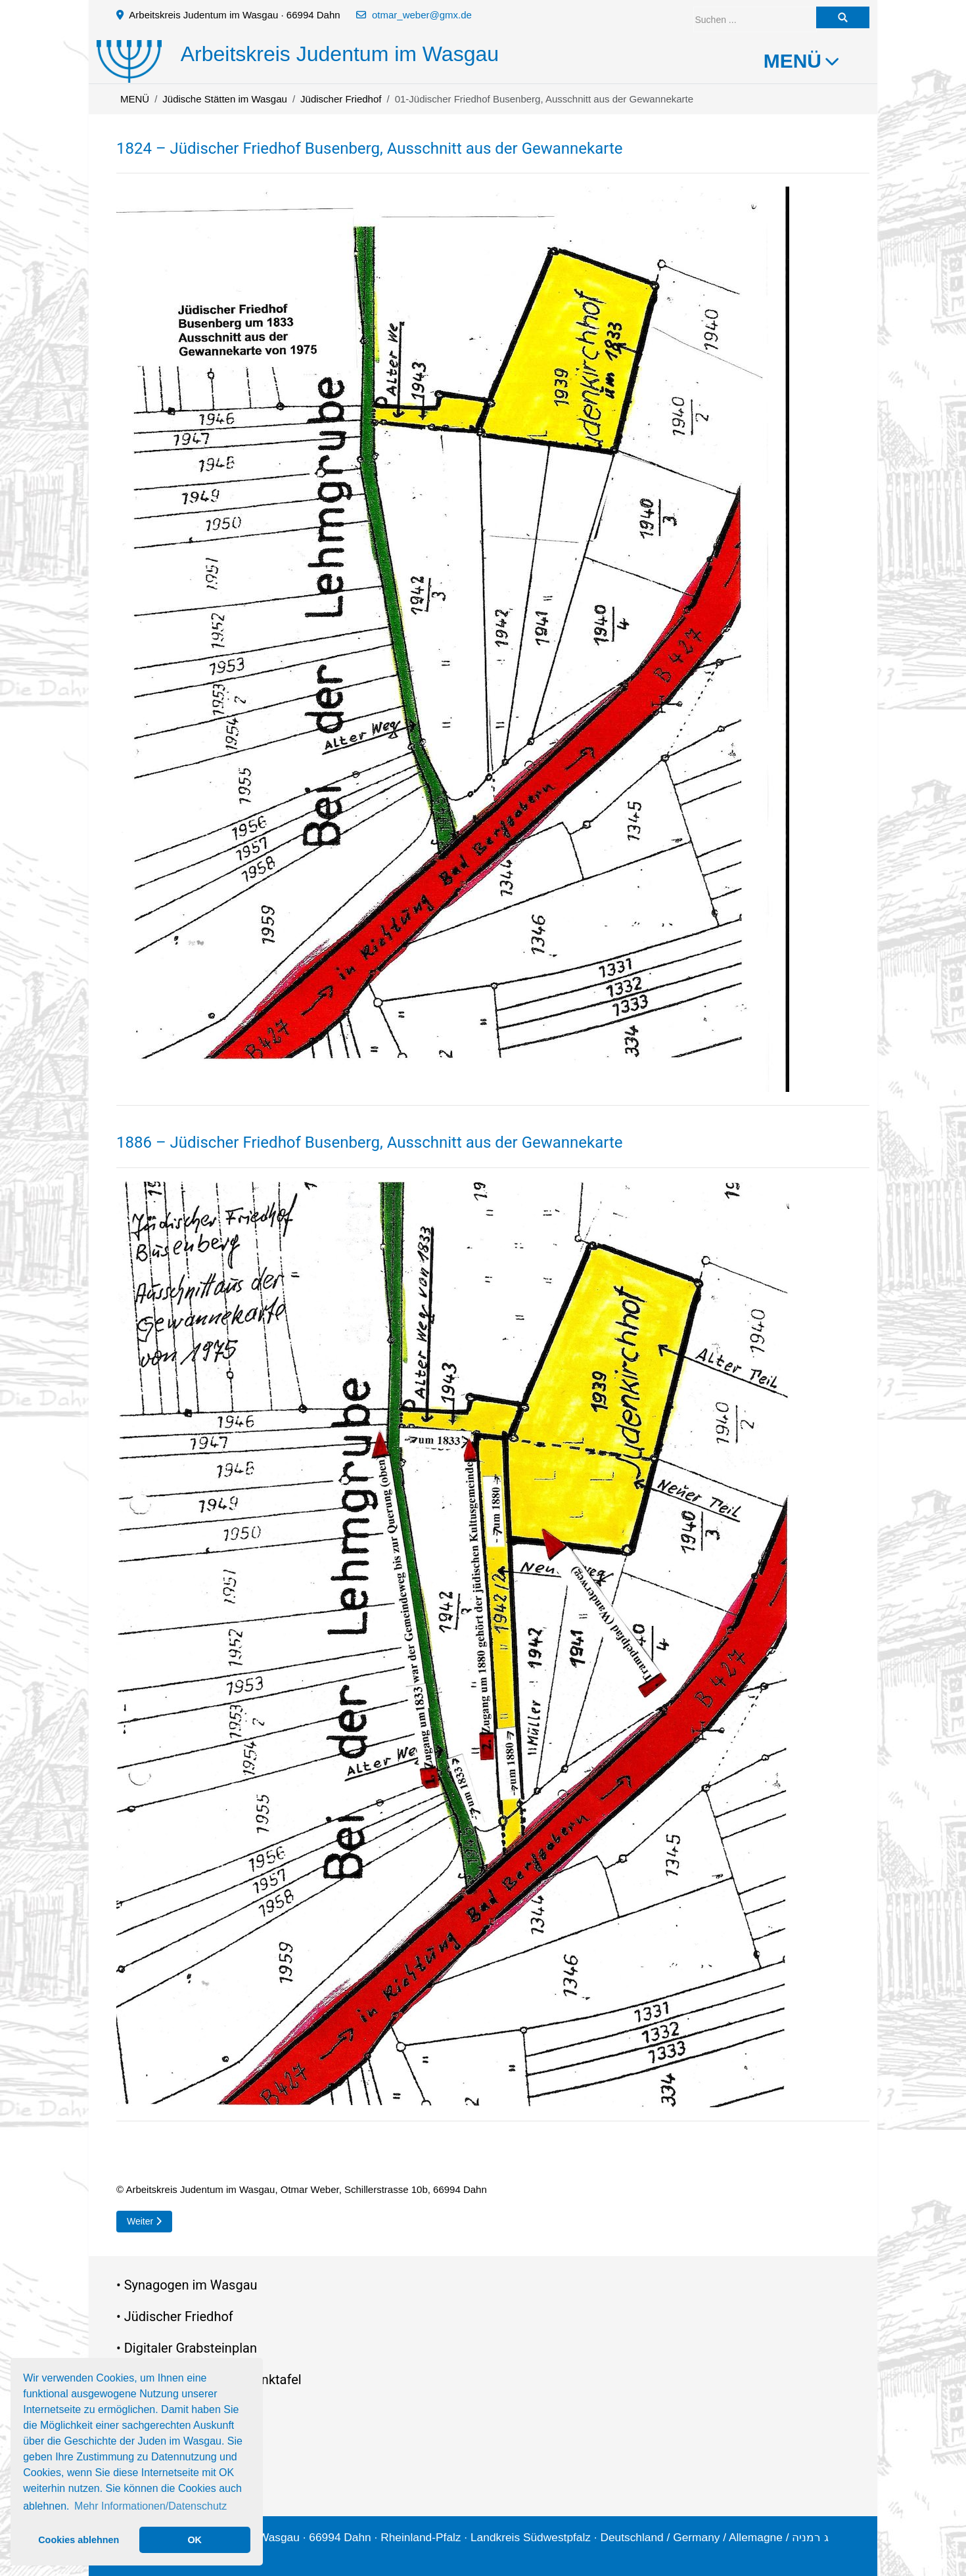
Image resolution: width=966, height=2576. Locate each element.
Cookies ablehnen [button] (78, 2540)
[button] (452, 638)
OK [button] (194, 2540)
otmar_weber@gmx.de (422, 14)
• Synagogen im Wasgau (187, 2285)
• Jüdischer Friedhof (174, 2316)
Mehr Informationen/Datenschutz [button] (150, 2506)
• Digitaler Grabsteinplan (186, 2348)
